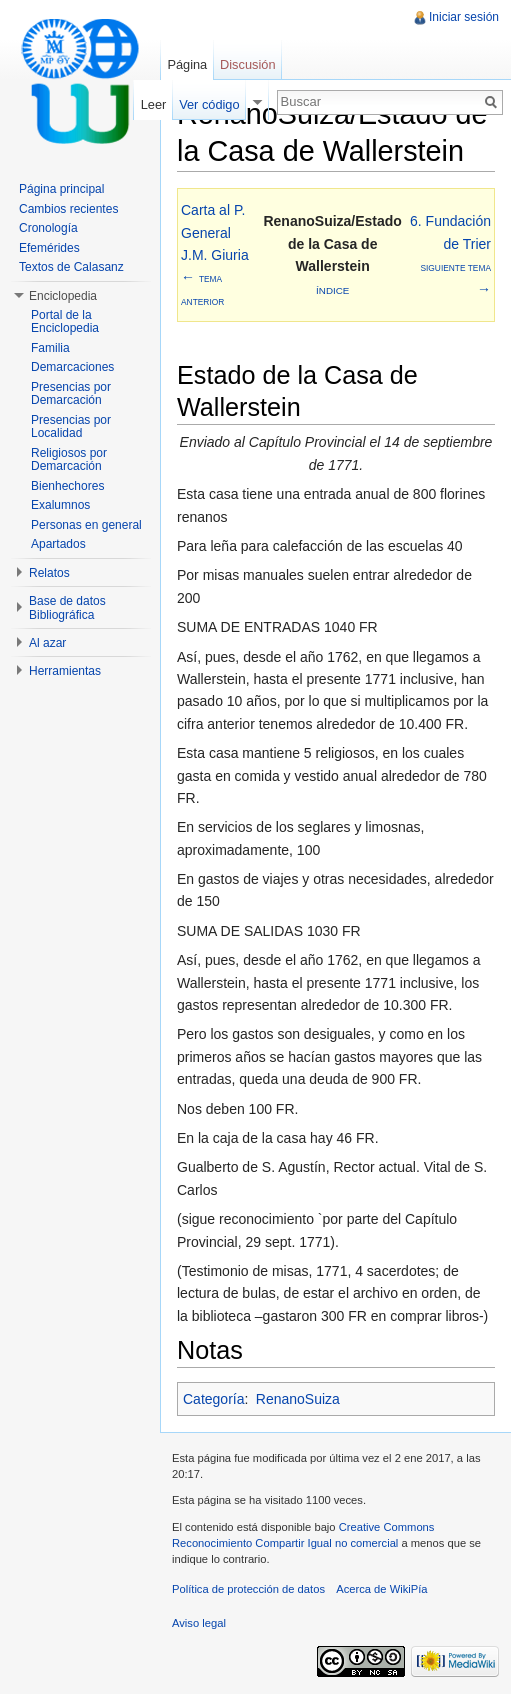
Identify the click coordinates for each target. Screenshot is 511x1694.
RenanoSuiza (298, 1399)
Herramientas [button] (65, 671)
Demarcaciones (72, 367)
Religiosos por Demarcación (69, 460)
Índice (332, 290)
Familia (50, 348)
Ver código (209, 104)
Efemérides (49, 248)
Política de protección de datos (248, 1589)
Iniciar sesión (464, 17)
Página (187, 64)
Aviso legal (199, 1623)
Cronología (48, 228)
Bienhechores (67, 486)
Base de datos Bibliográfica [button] (67, 608)
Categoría (213, 1399)
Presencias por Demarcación (71, 394)
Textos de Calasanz (71, 267)
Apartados (58, 544)
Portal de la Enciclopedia (65, 322)
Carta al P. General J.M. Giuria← (215, 254)
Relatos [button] (49, 573)
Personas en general (86, 525)
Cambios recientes (68, 209)
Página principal (61, 189)
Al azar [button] (47, 643)
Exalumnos (60, 505)
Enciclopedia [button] (63, 296)
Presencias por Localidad (71, 427)
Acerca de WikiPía (381, 1589)
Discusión (247, 64)
